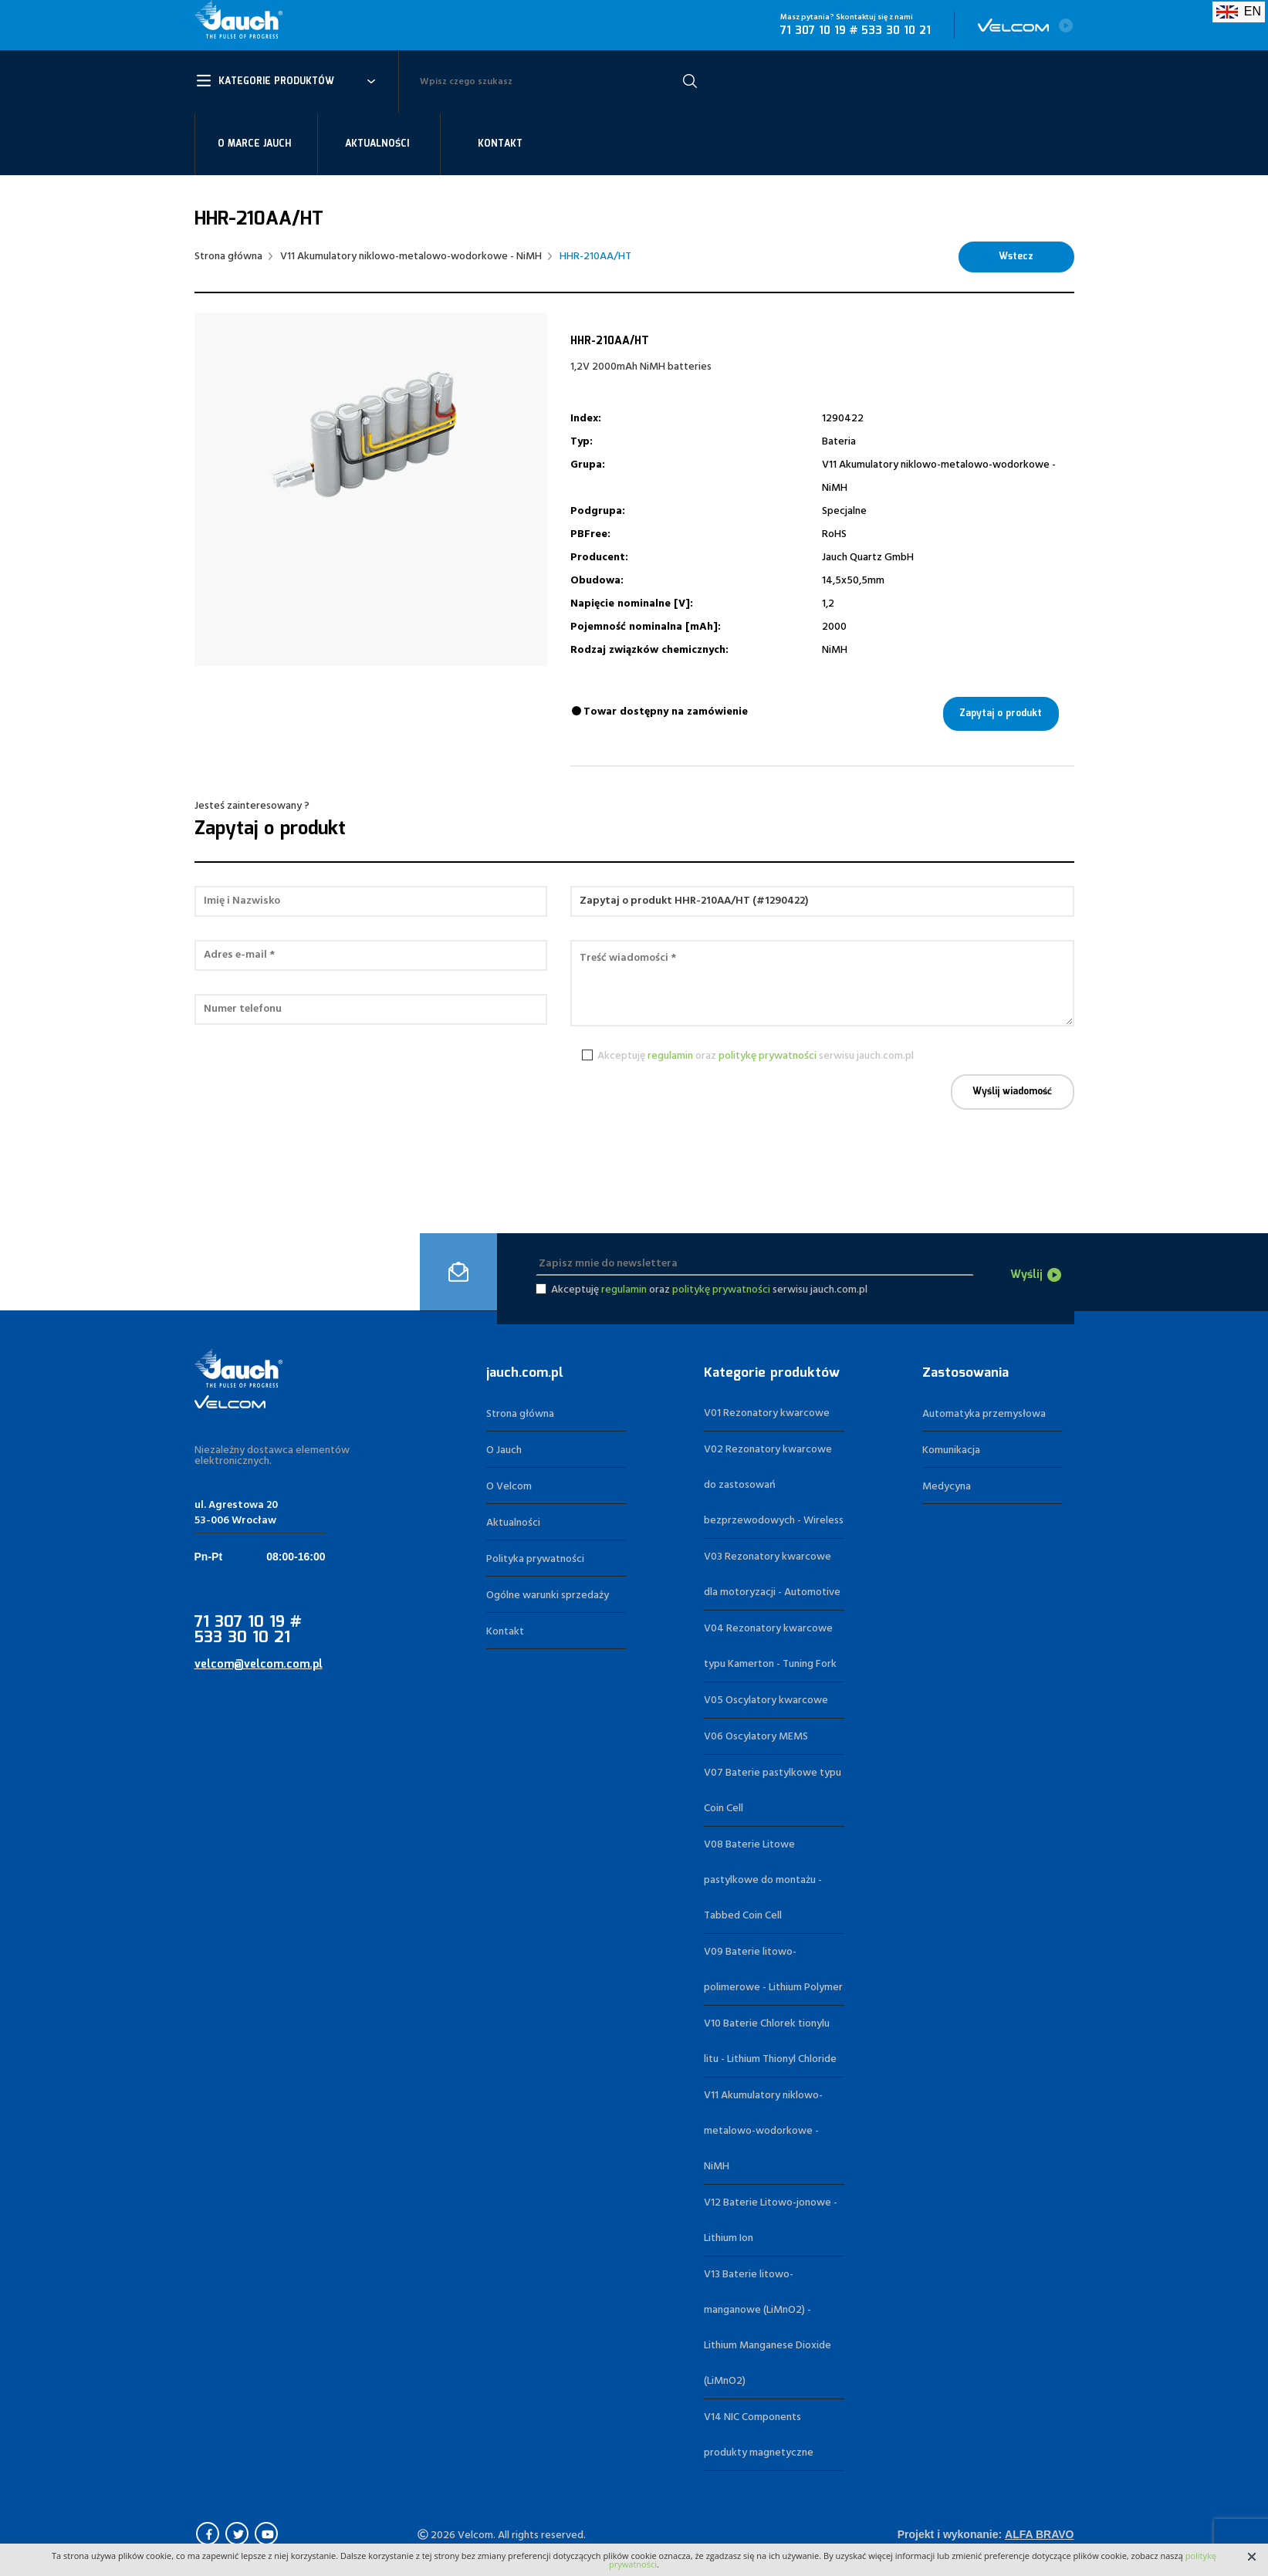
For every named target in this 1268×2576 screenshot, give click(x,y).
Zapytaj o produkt (1000, 713)
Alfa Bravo (1039, 2534)
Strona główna (228, 256)
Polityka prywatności (535, 1559)
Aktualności (377, 144)
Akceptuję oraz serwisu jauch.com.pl (753, 1056)
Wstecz (1016, 256)
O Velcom (509, 1487)
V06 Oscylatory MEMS (756, 1737)
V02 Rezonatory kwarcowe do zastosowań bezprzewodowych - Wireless (774, 1485)
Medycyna (946, 1487)
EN (1238, 11)
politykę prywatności (768, 1056)
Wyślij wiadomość (1012, 1091)
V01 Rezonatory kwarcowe (767, 1413)
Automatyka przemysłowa (984, 1414)
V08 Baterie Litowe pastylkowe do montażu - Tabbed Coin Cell (763, 1880)
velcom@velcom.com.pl (258, 1664)
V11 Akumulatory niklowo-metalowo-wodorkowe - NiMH (411, 256)
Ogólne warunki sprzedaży (547, 1595)
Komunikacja (951, 1450)
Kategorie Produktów (276, 81)
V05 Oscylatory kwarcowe (766, 1700)
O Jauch (504, 1450)
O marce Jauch (254, 144)
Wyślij (1026, 1275)
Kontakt (500, 144)
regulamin (670, 1056)
